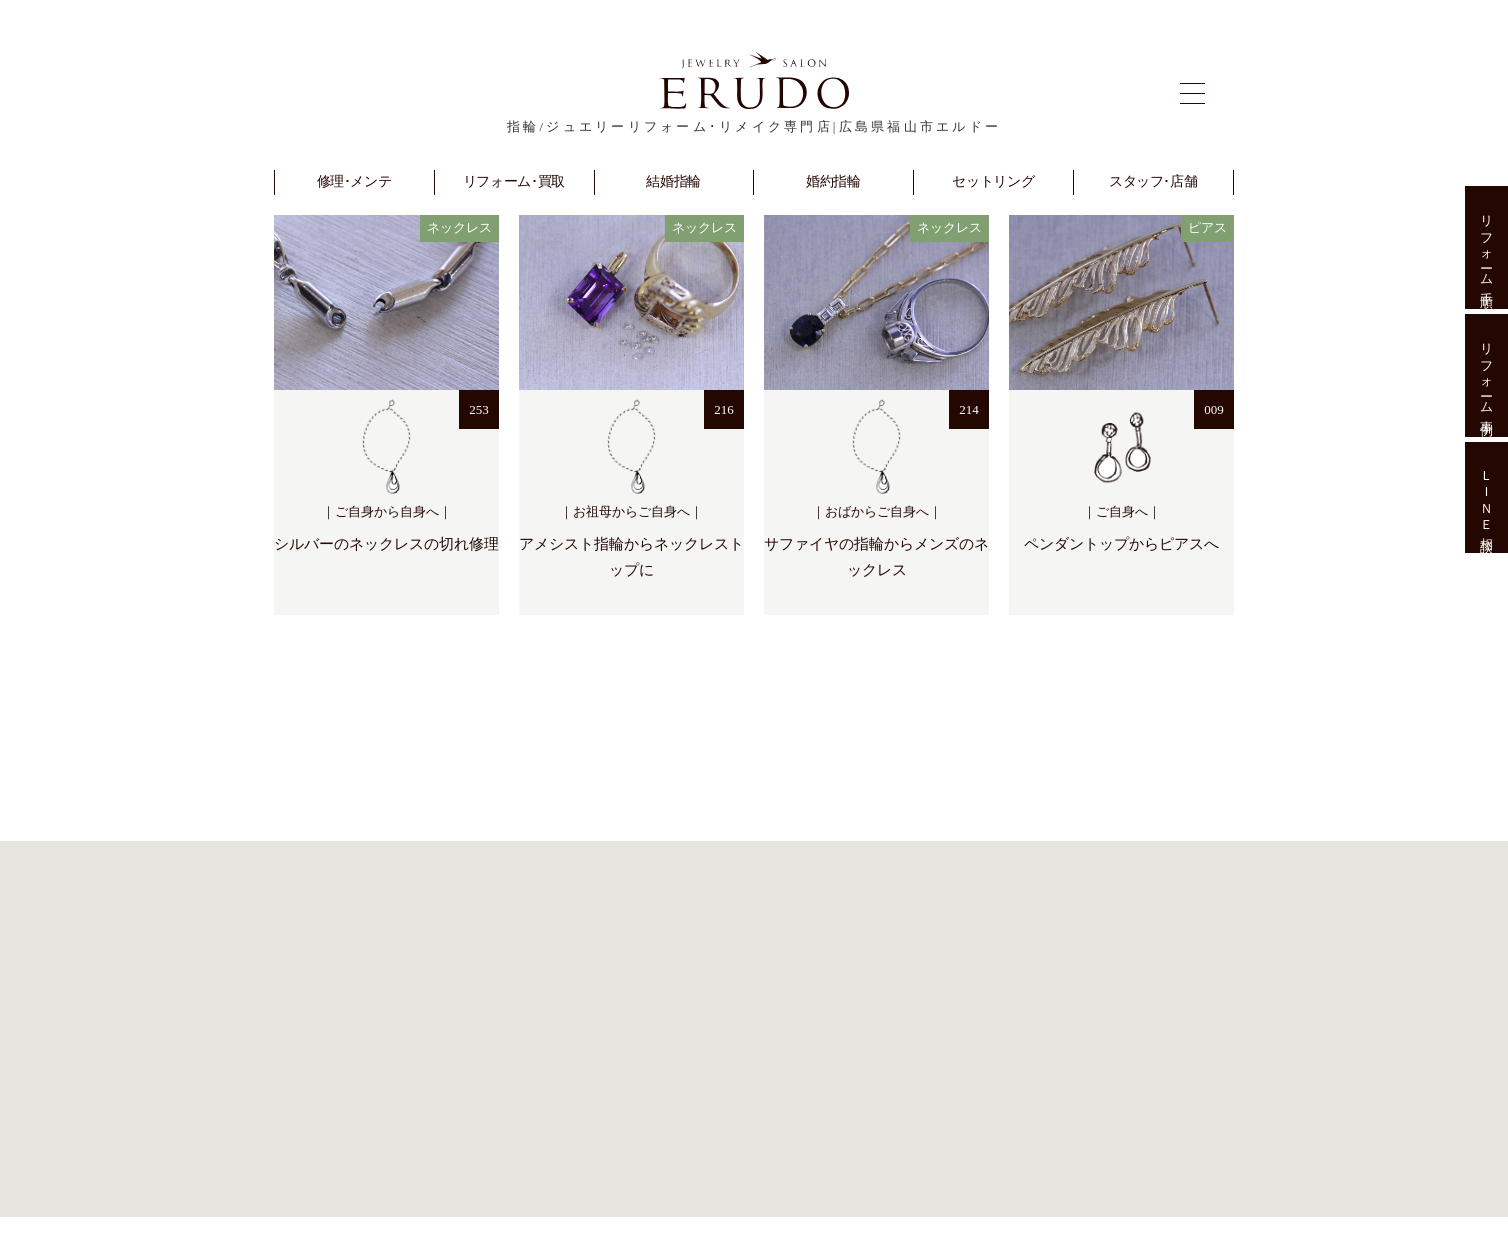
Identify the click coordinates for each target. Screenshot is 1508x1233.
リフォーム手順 (1486, 247)
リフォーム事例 (1486, 375)
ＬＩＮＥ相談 (1486, 498)
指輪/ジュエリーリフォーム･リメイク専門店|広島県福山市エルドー (754, 126)
